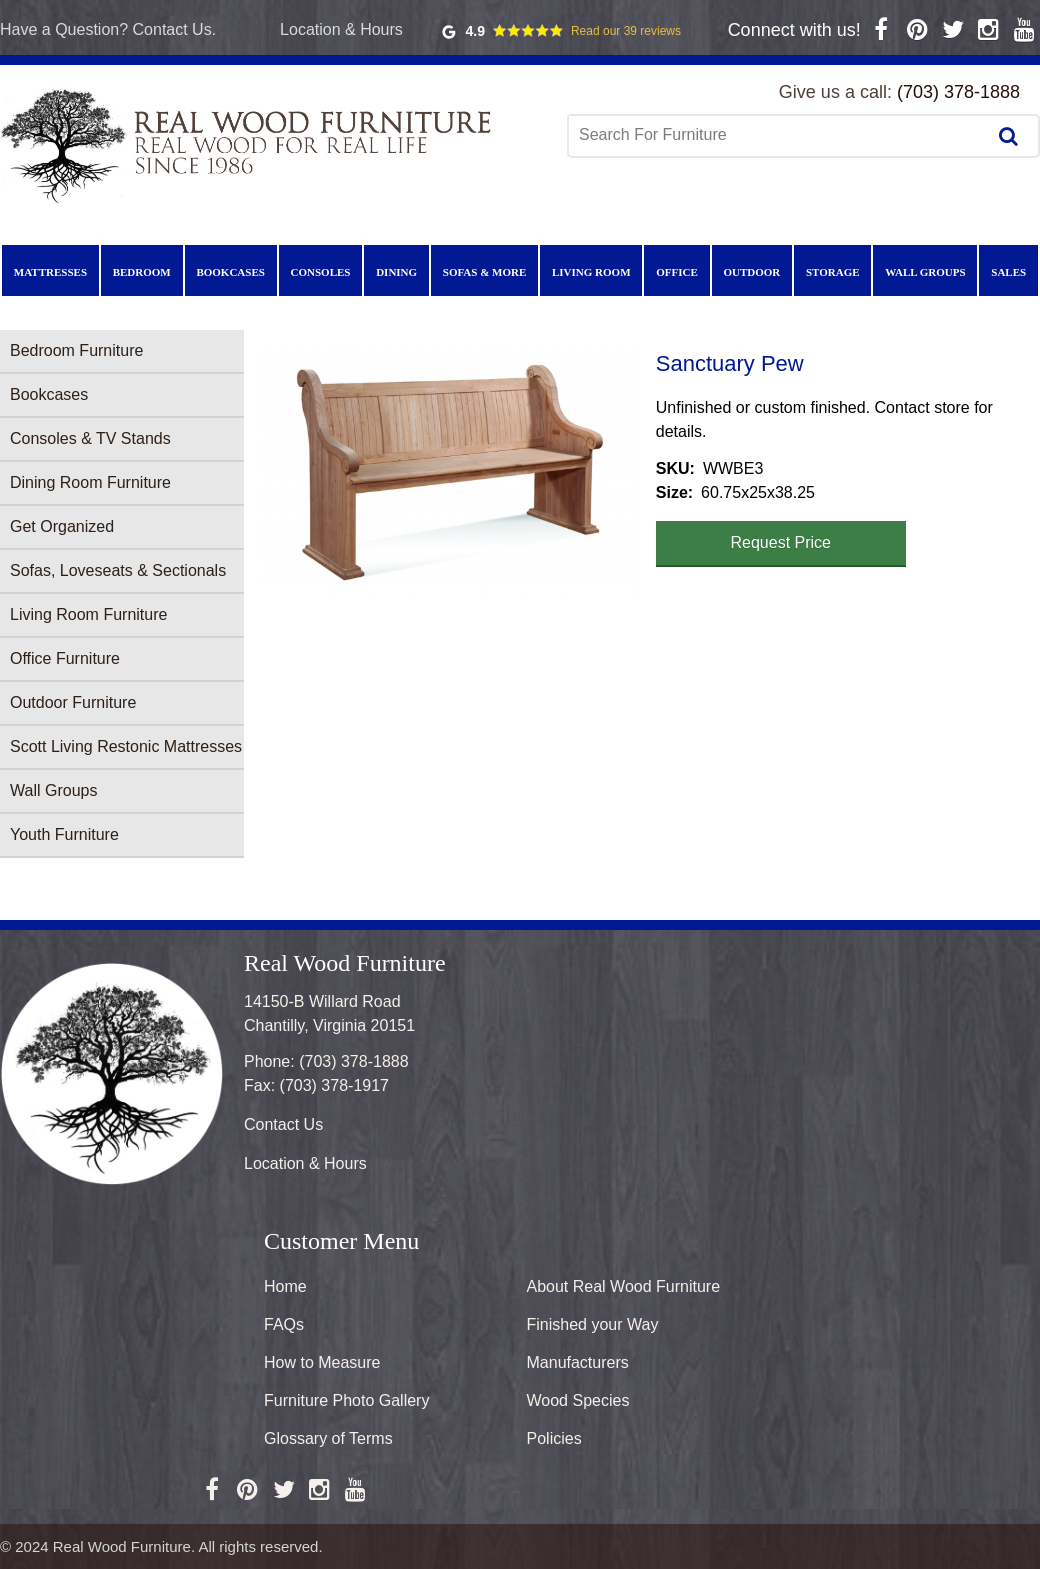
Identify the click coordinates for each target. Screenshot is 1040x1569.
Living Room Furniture (88, 614)
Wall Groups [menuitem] (925, 272)
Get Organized (62, 526)
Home (285, 1286)
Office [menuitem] (677, 272)
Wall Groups (53, 790)
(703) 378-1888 (958, 92)
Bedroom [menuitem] (142, 272)
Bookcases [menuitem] (230, 272)
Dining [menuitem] (396, 272)
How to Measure (322, 1362)
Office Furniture (65, 658)
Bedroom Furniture (76, 350)
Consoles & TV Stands (90, 438)
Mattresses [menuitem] (50, 272)
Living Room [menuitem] (591, 272)
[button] (450, 472)
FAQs (284, 1324)
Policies (554, 1438)
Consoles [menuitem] (321, 272)
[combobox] (779, 135)
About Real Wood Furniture (624, 1286)
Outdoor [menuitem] (751, 272)
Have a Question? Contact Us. (108, 29)
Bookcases (49, 394)
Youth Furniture (64, 834)
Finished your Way (593, 1324)
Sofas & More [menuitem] (485, 272)
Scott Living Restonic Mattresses (126, 746)
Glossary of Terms (328, 1438)
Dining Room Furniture (90, 482)
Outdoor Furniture (73, 702)
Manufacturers (578, 1362)
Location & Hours (341, 29)
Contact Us (283, 1124)
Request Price (781, 542)
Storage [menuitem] (833, 272)
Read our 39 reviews (626, 31)
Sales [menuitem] (1008, 272)
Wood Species (578, 1400)
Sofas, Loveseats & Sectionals (118, 570)
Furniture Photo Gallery (346, 1400)
